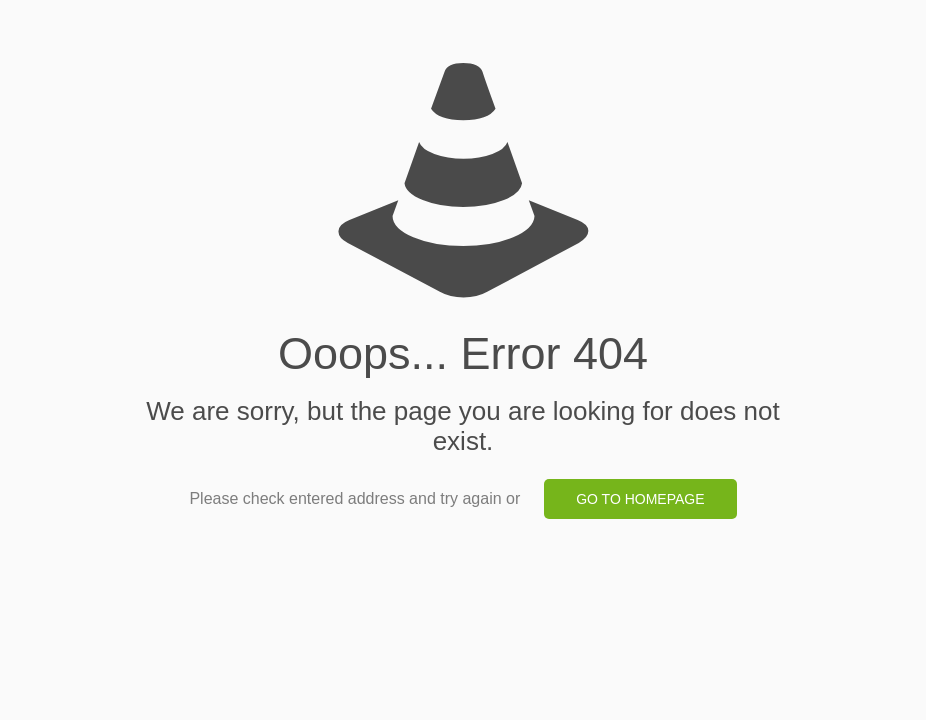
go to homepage (640, 499)
